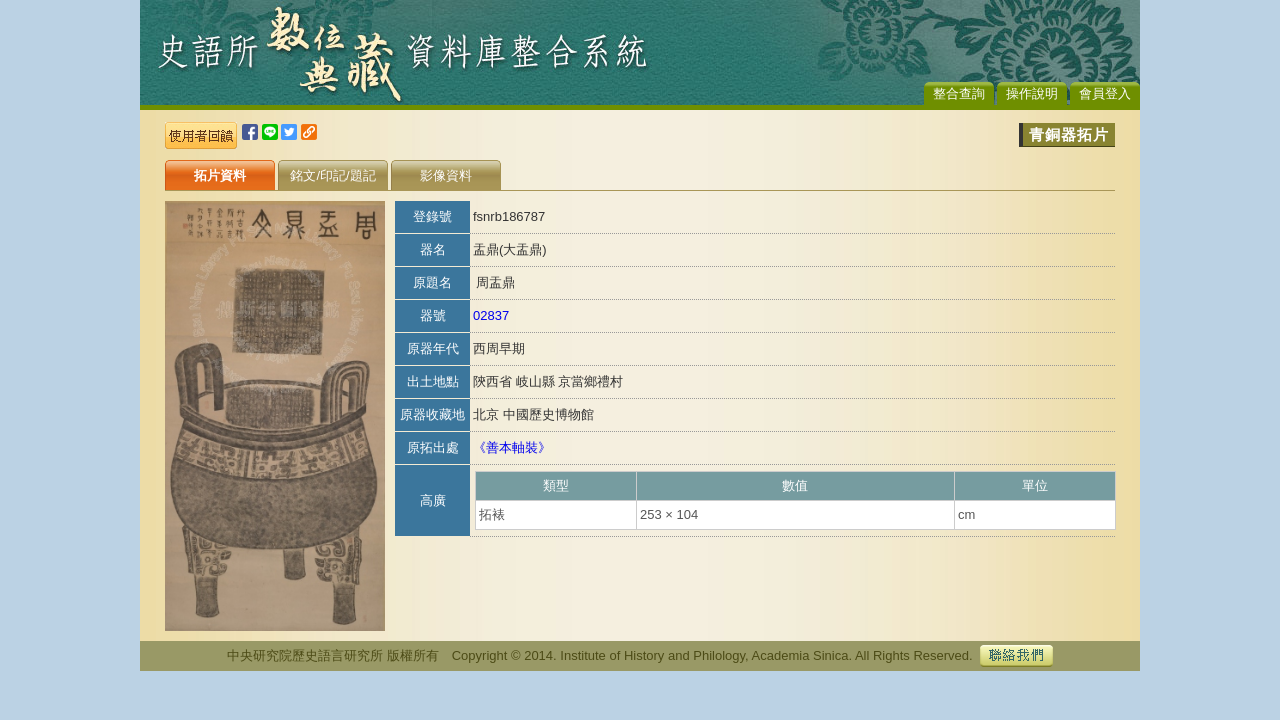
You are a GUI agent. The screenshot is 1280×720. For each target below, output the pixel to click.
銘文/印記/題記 (332, 175)
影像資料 (446, 175)
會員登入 (1105, 93)
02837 (491, 315)
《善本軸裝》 (512, 447)
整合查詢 (959, 93)
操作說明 (1032, 93)
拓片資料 (220, 175)
